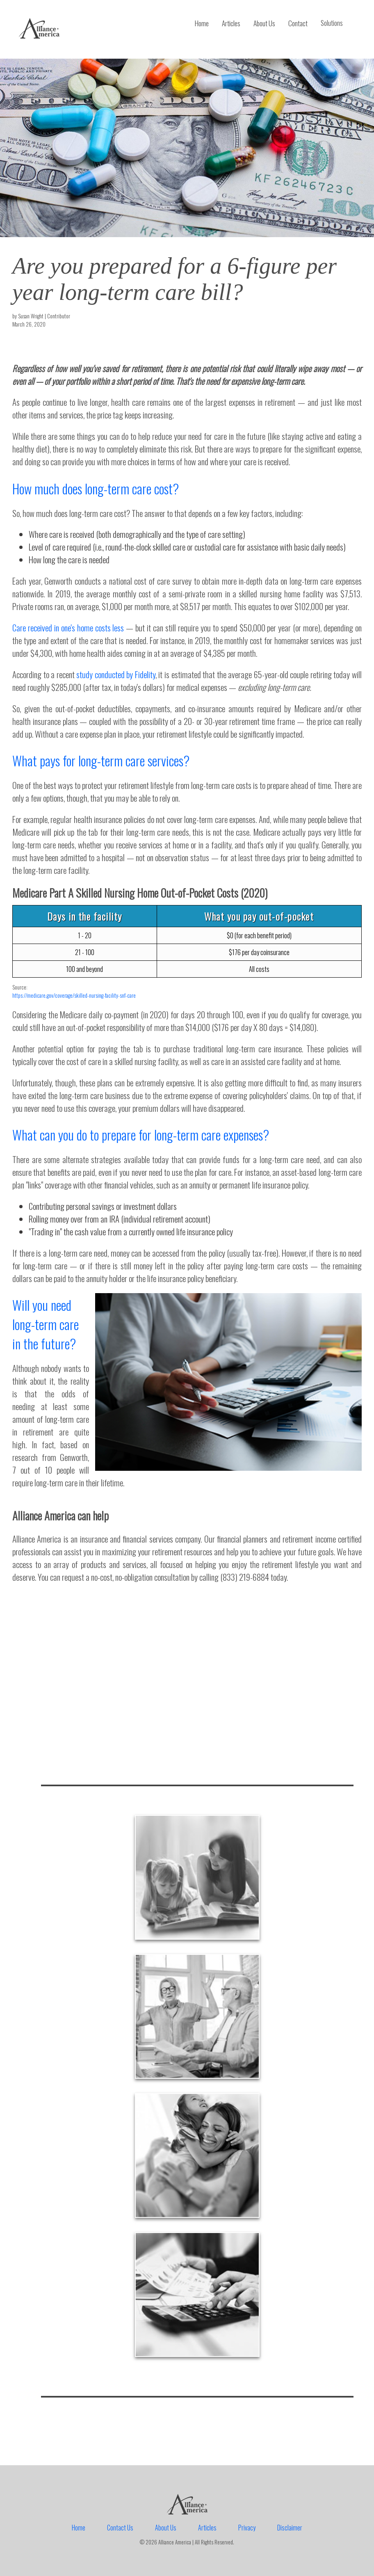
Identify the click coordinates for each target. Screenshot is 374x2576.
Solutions (332, 23)
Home (202, 23)
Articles (231, 23)
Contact (298, 23)
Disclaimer (289, 2528)
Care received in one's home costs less (68, 627)
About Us (264, 23)
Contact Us (120, 2528)
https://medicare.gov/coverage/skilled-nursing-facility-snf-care (74, 995)
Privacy (246, 2528)
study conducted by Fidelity (115, 674)
